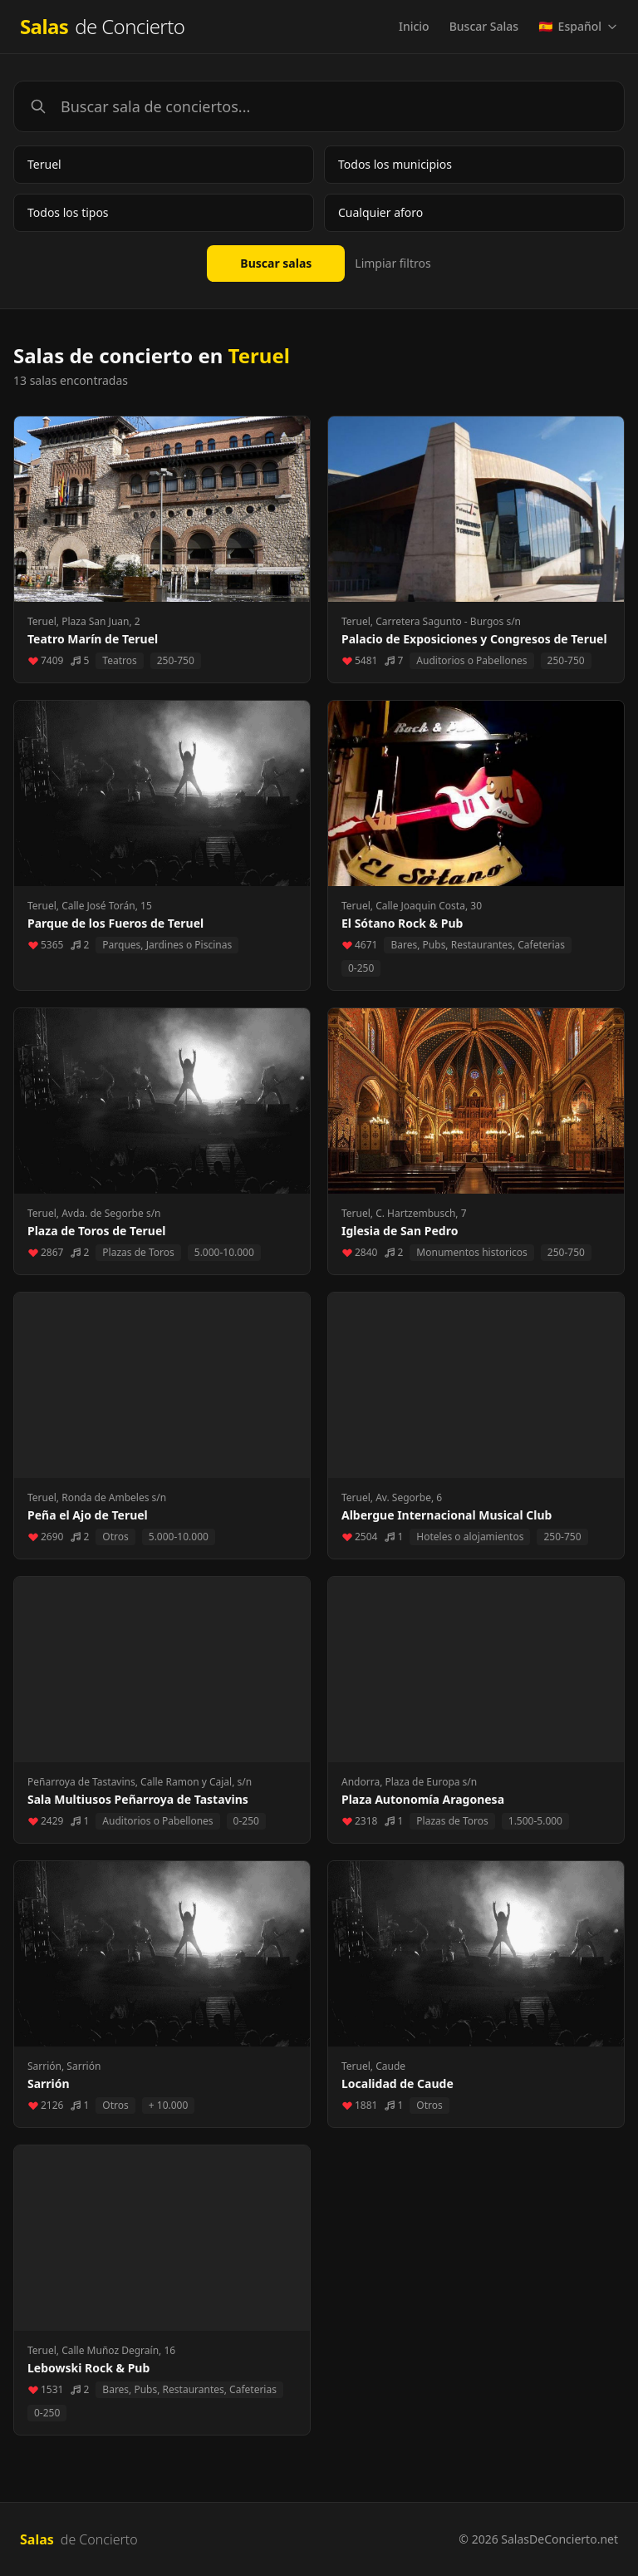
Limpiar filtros (392, 263)
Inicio (414, 26)
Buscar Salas (483, 26)
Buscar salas (276, 263)
